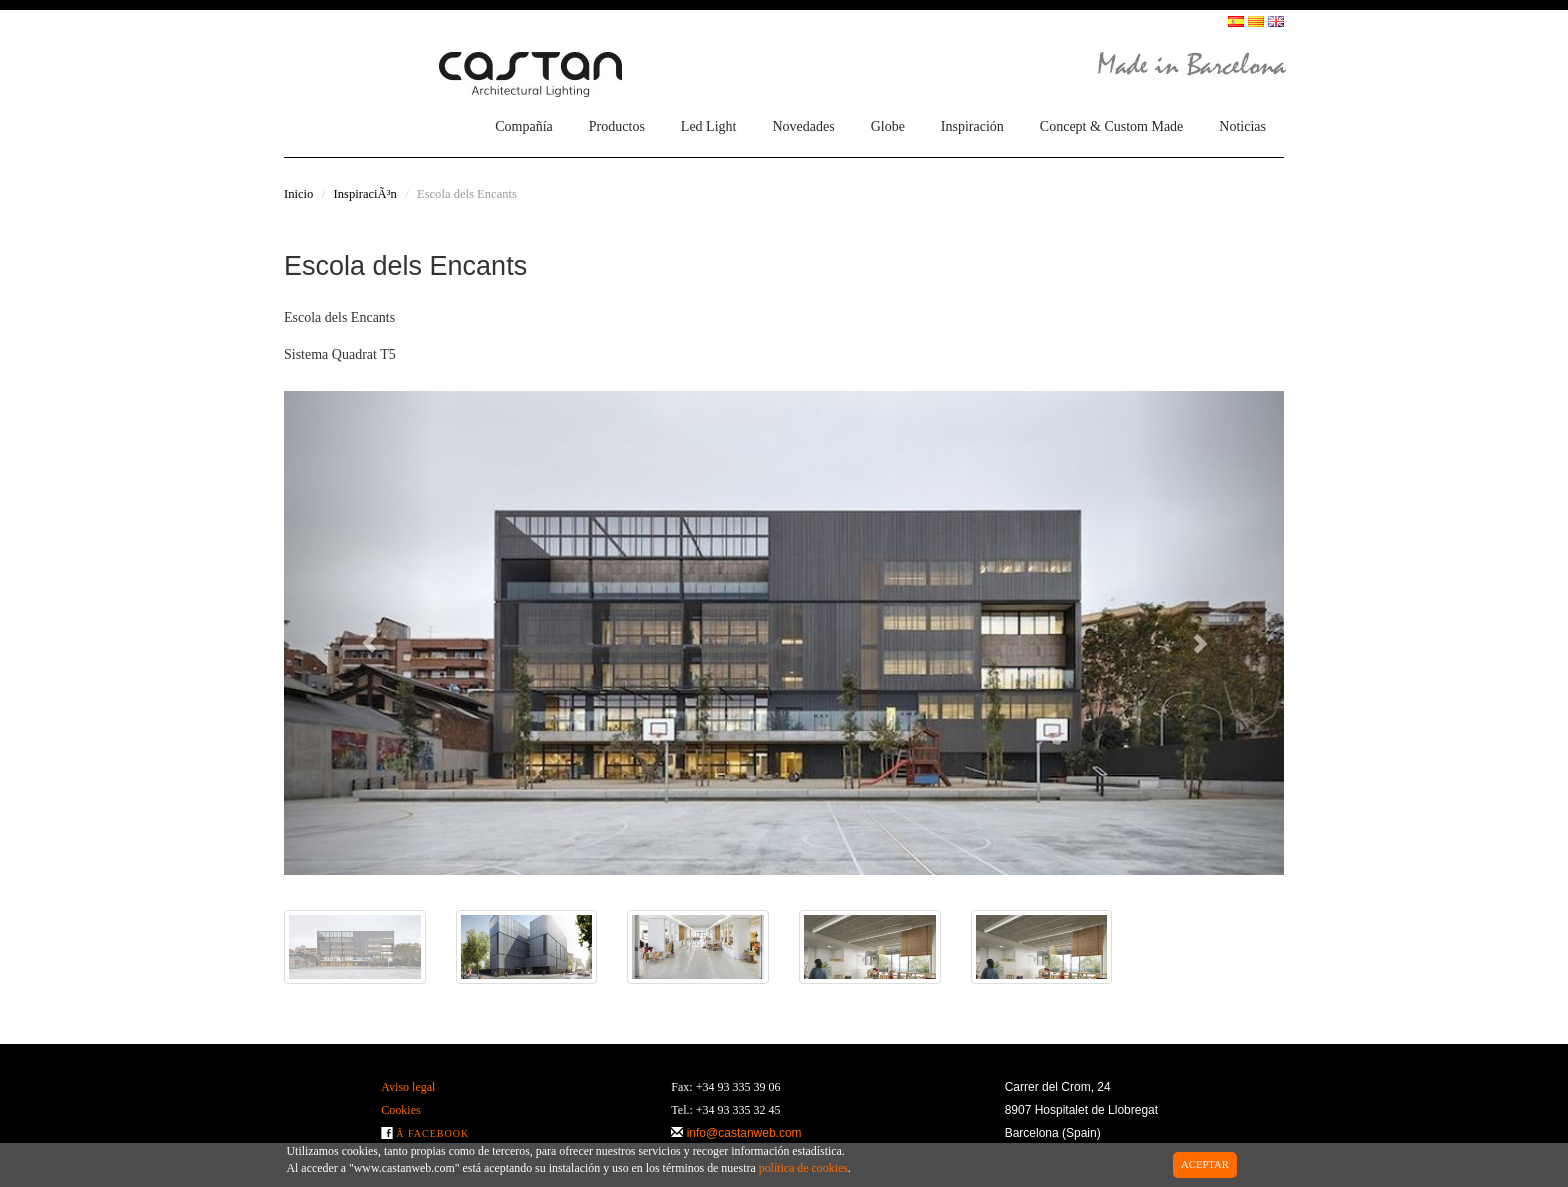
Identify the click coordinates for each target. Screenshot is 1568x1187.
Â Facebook (432, 1133)
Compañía (524, 126)
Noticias (1242, 126)
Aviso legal (408, 1087)
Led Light (709, 126)
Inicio (298, 194)
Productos (617, 126)
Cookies (400, 1110)
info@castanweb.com (744, 1133)
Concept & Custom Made (1112, 126)
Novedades (803, 126)
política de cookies (803, 1168)
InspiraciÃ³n (365, 194)
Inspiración (972, 126)
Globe (888, 126)
